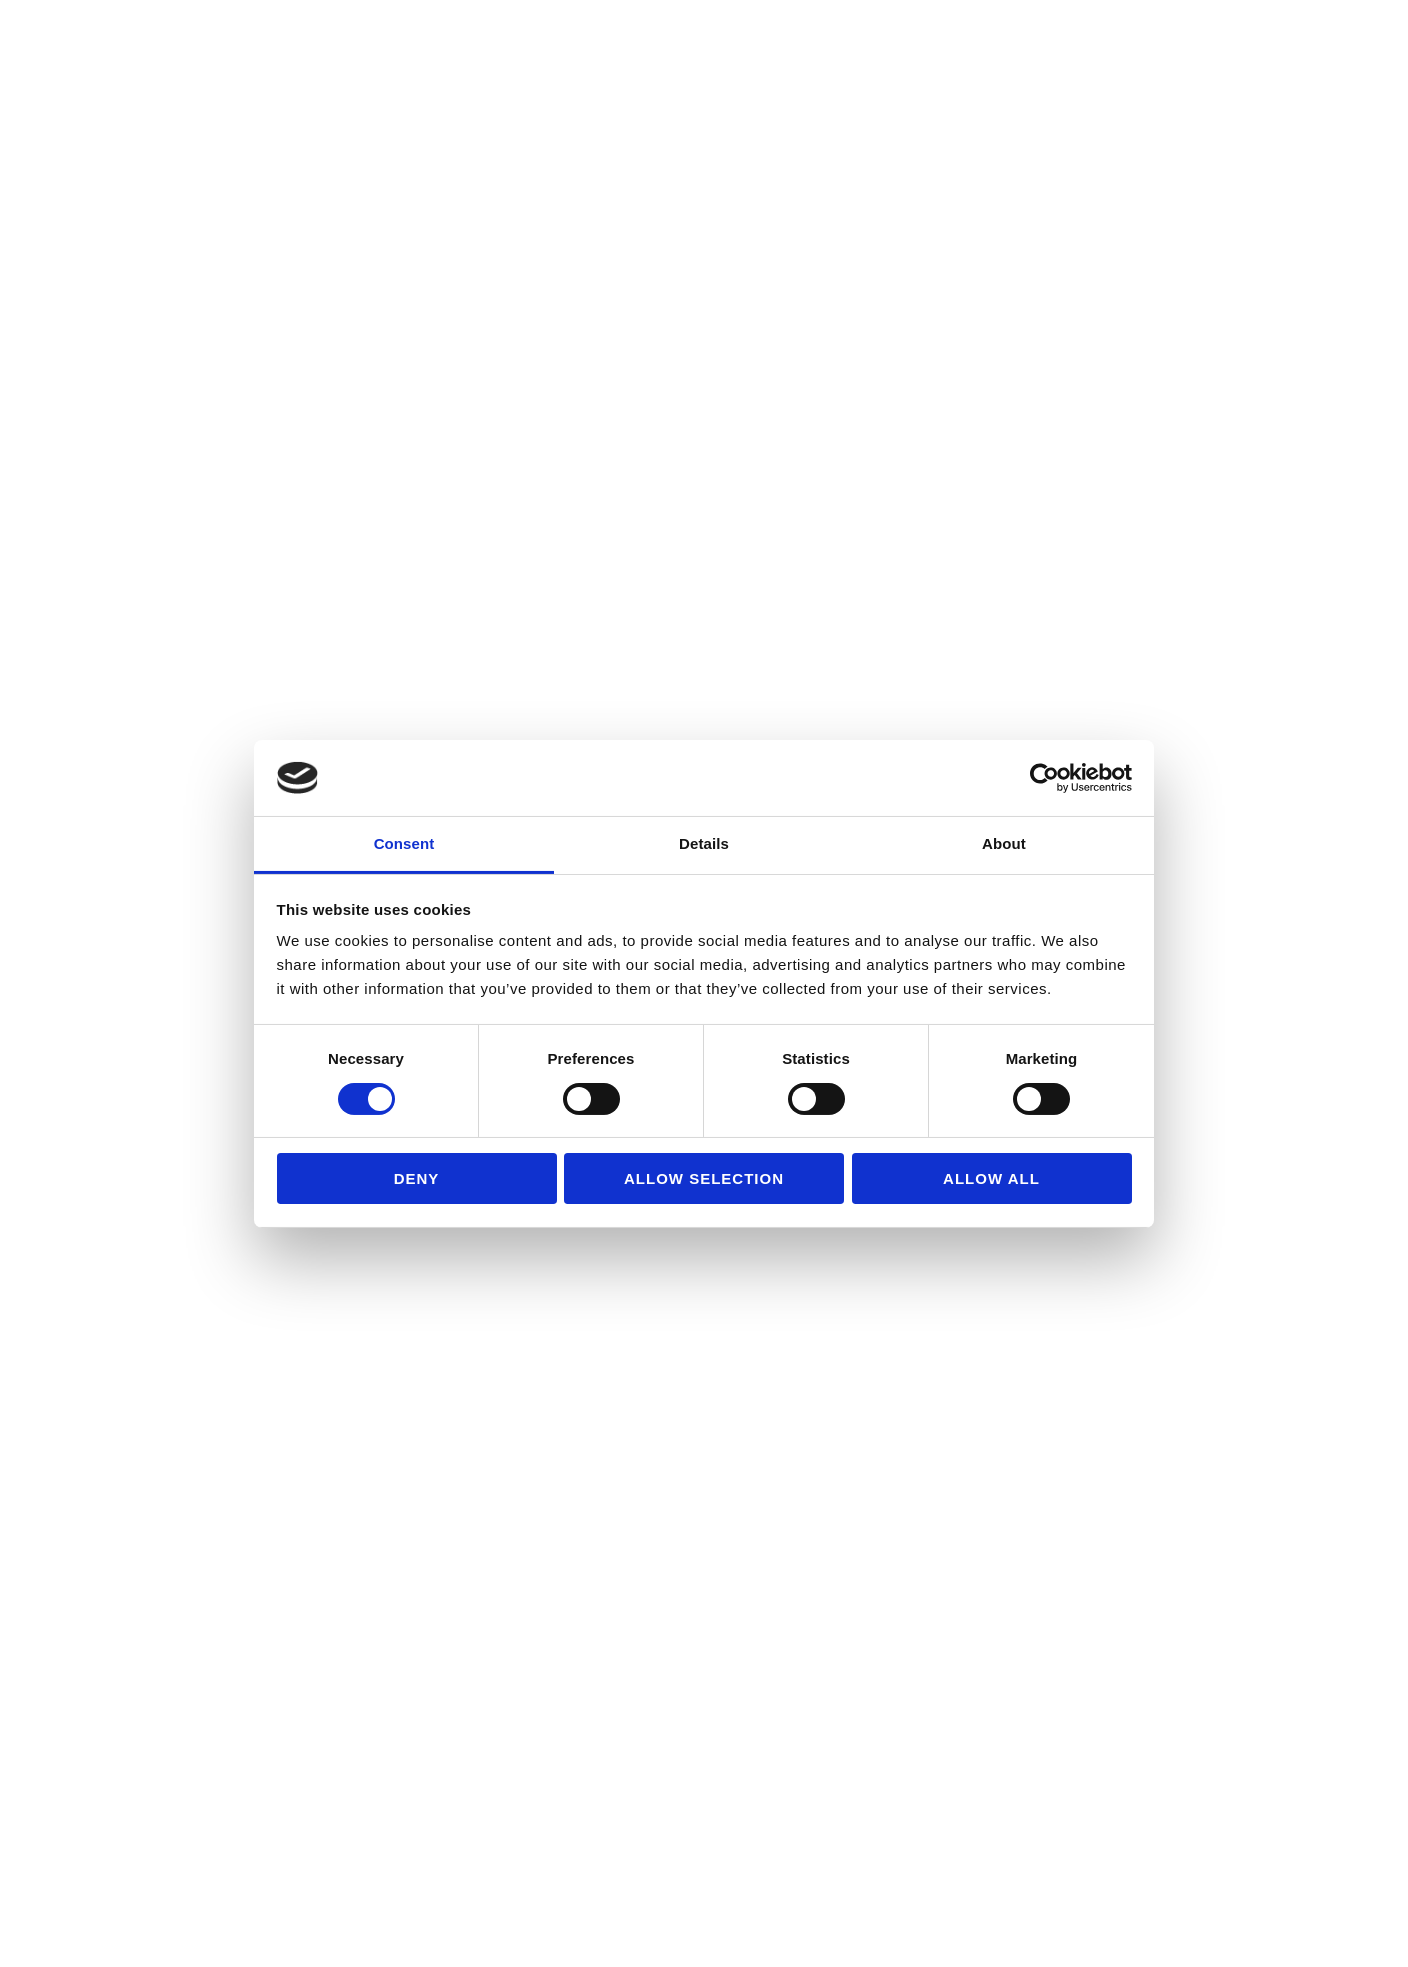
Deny (417, 1178)
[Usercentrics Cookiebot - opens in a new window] (1044, 778)
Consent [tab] (404, 843)
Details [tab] (704, 843)
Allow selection (704, 1178)
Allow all (991, 1178)
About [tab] (1004, 843)
